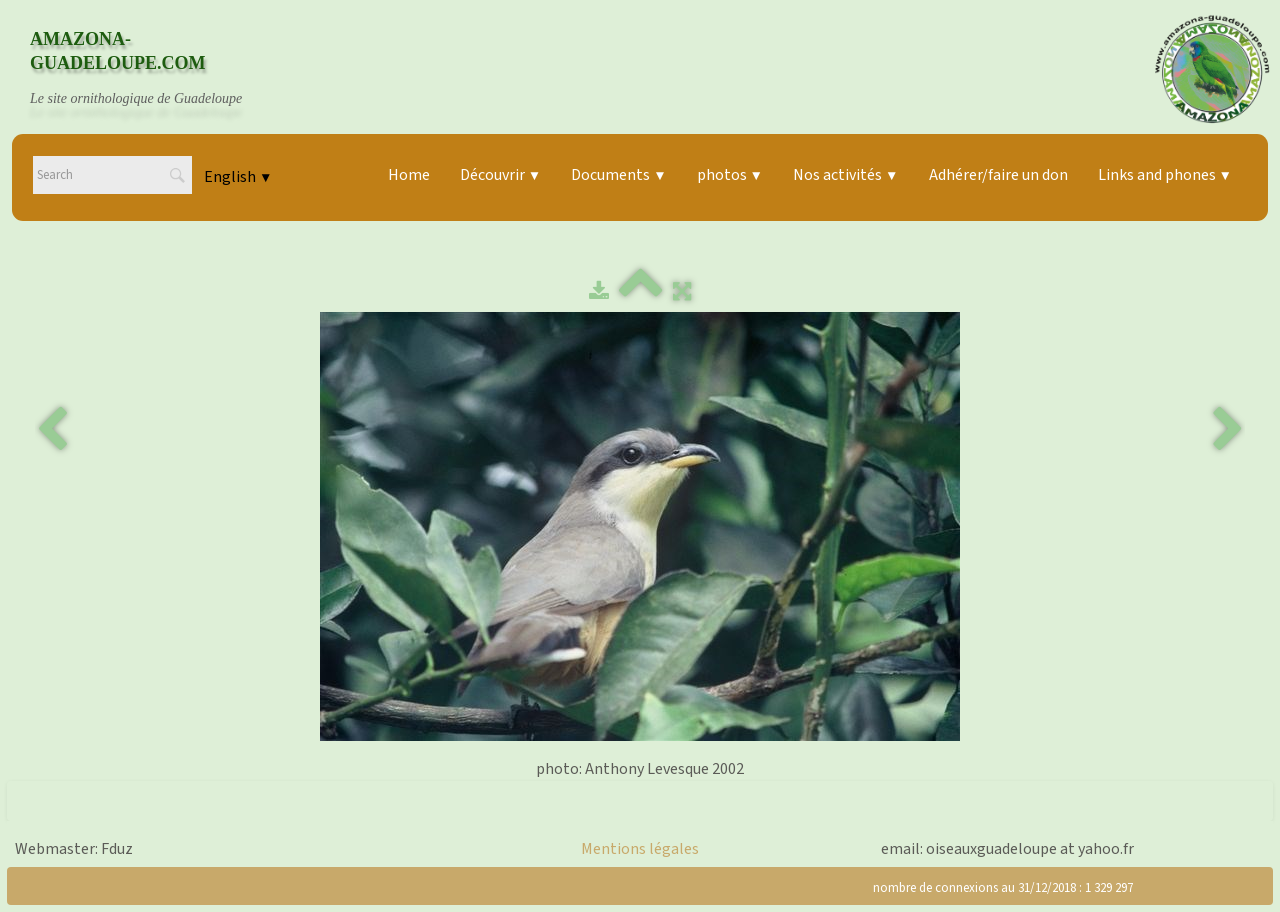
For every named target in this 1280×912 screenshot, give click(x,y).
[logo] (155, 69)
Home (409, 175)
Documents (618, 175)
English (238, 177)
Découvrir (500, 175)
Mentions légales (640, 849)
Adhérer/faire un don (998, 175)
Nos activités (845, 175)
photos (730, 175)
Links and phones (1165, 175)
